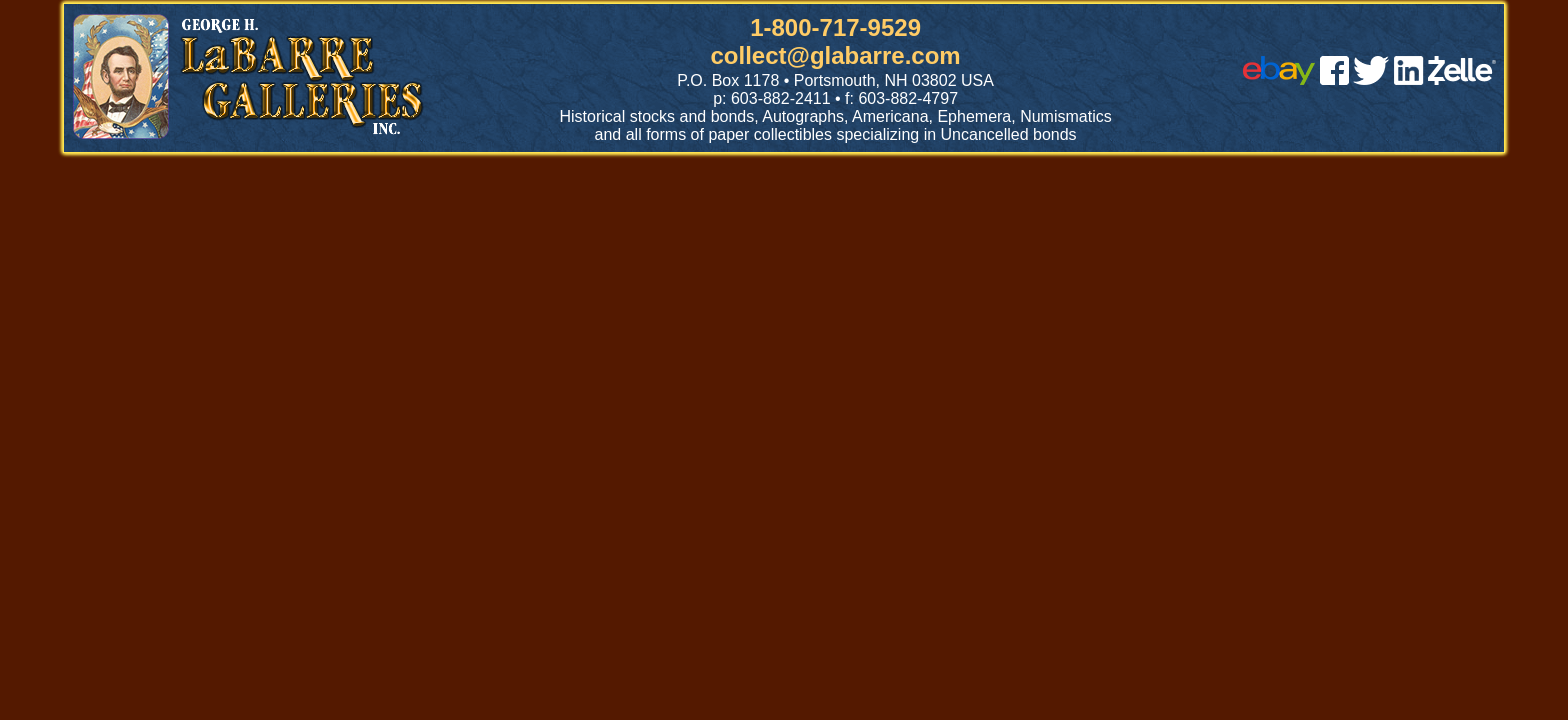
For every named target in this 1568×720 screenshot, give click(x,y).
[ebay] (1279, 79)
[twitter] (1371, 79)
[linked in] (1409, 79)
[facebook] (1334, 79)
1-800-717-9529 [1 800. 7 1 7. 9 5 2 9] (835, 27)
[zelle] (1462, 79)
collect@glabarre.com (836, 55)
